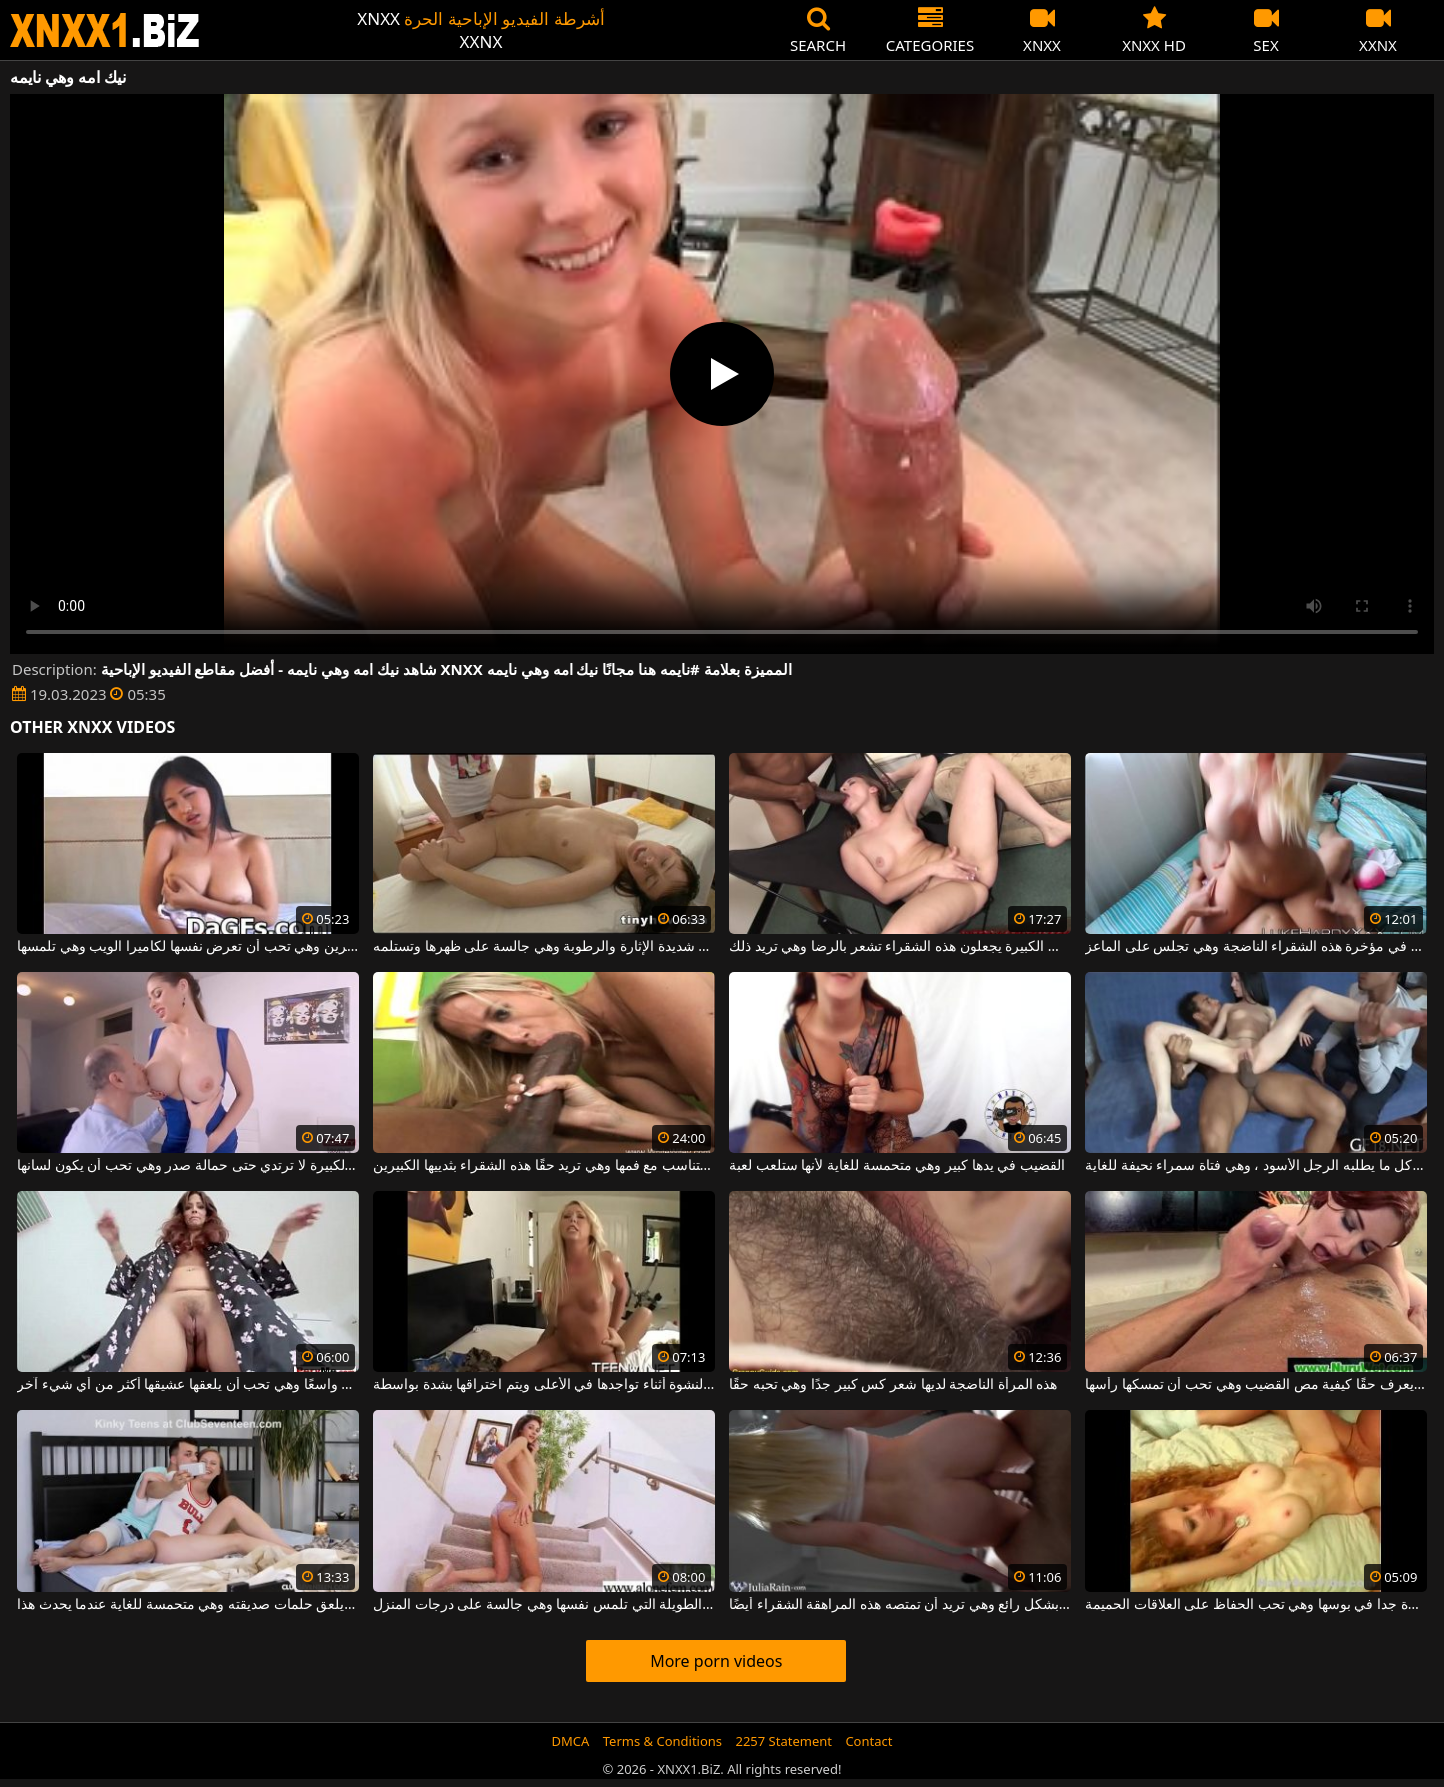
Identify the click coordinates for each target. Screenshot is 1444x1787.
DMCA (571, 1741)
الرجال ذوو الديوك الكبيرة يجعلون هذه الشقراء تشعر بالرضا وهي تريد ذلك (900, 947)
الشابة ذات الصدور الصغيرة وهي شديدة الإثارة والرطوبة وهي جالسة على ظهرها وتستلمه (544, 947)
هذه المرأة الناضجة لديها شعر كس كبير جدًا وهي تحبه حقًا (893, 1385)
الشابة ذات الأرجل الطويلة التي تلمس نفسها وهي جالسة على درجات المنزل (544, 1605)
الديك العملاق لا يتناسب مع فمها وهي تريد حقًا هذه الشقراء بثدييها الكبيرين (544, 1166)
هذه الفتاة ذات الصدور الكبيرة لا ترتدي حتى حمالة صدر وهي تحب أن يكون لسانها (188, 1166)
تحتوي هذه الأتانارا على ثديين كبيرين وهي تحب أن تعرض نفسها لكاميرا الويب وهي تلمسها (188, 947)
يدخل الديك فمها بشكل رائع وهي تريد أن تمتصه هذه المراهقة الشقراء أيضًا (900, 1605)
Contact (868, 1741)
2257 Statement (783, 1741)
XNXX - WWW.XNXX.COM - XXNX (105, 30)
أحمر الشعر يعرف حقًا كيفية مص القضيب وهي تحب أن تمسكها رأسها (1256, 1385)
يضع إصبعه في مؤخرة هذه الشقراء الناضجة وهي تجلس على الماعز (1256, 947)
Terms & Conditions (662, 1741)
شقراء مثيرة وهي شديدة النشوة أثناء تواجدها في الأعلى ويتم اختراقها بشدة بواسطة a (544, 1385)
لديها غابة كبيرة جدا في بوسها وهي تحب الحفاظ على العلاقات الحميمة (1256, 1605)
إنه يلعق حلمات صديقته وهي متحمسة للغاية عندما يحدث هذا (188, 1605)
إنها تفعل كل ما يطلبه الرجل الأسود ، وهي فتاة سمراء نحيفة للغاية (1256, 1166)
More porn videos (716, 1661)
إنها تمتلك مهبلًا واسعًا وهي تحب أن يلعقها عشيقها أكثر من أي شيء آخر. (188, 1385)
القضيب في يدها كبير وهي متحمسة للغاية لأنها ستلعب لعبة (897, 1166)
